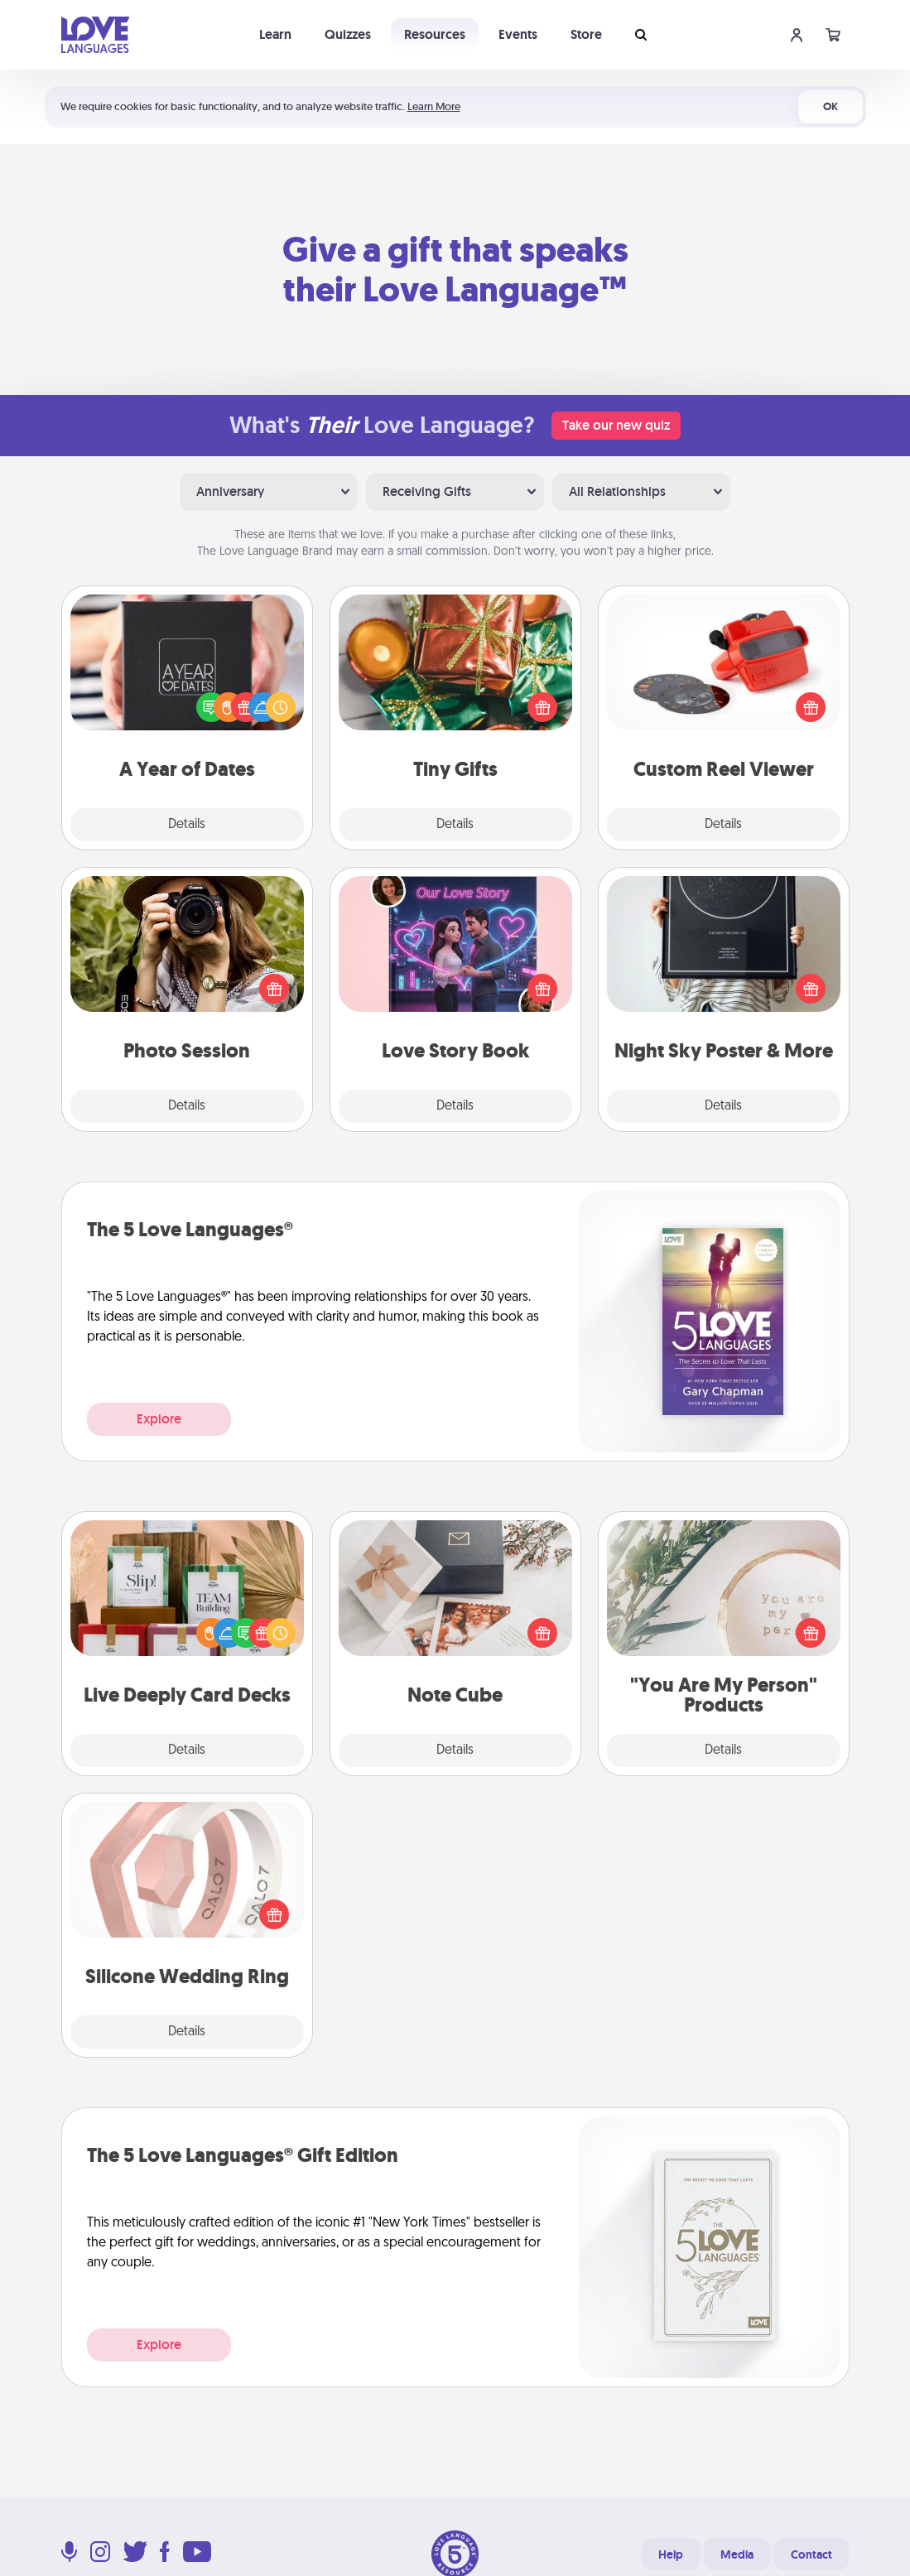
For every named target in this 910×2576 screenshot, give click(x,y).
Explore (159, 1419)
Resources (434, 34)
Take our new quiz (616, 425)
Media (737, 2554)
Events (517, 34)
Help (670, 2554)
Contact (811, 2554)
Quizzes (348, 34)
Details (186, 824)
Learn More (433, 106)
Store (586, 34)
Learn (275, 34)
